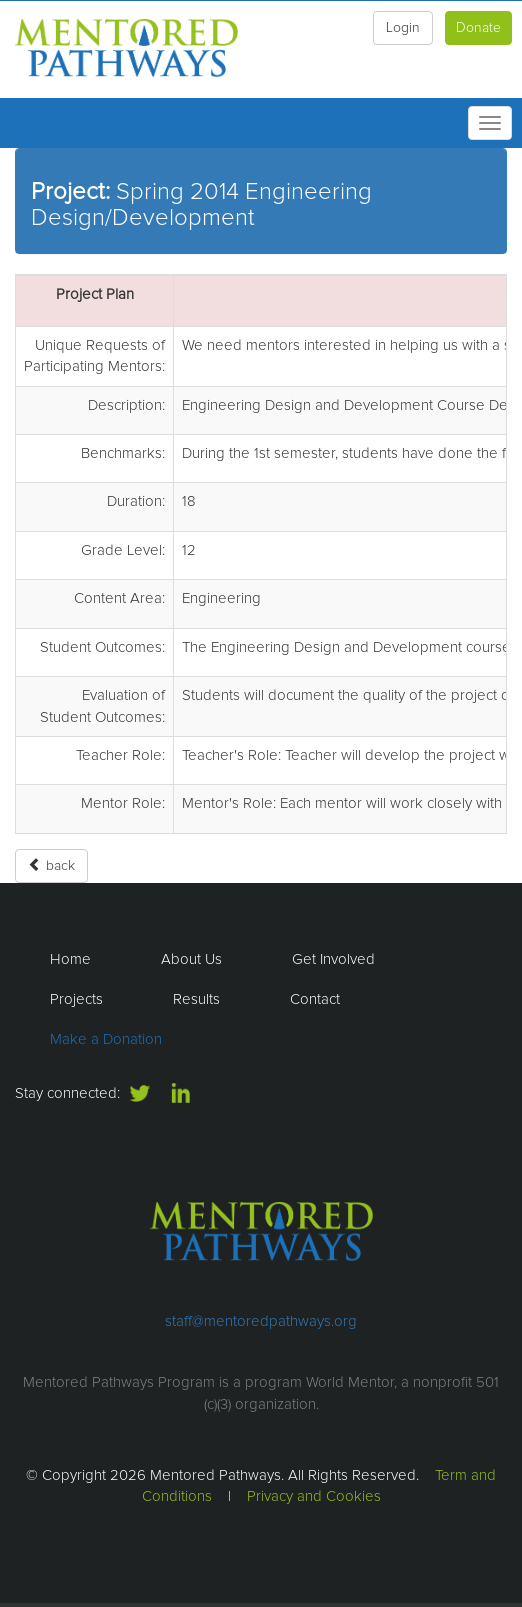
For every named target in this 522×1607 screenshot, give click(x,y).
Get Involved (333, 959)
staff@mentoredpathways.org (261, 1321)
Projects (76, 999)
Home (70, 959)
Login (403, 28)
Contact (315, 999)
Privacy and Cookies (314, 1496)
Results (196, 999)
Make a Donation (106, 1039)
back (51, 865)
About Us (191, 959)
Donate (478, 28)
